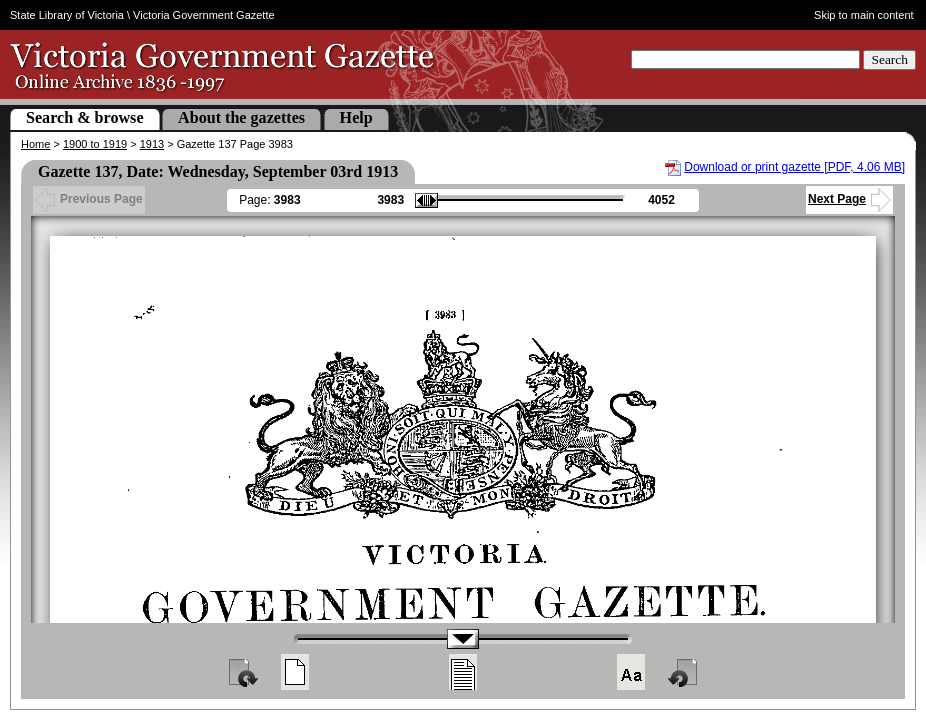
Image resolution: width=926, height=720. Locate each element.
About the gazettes (241, 117)
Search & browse (85, 117)
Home (35, 144)
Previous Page (89, 199)
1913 (152, 144)
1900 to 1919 (95, 144)
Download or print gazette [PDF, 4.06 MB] (794, 167)
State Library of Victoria (67, 15)
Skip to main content (864, 15)
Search (889, 59)
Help (356, 117)
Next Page (849, 199)
